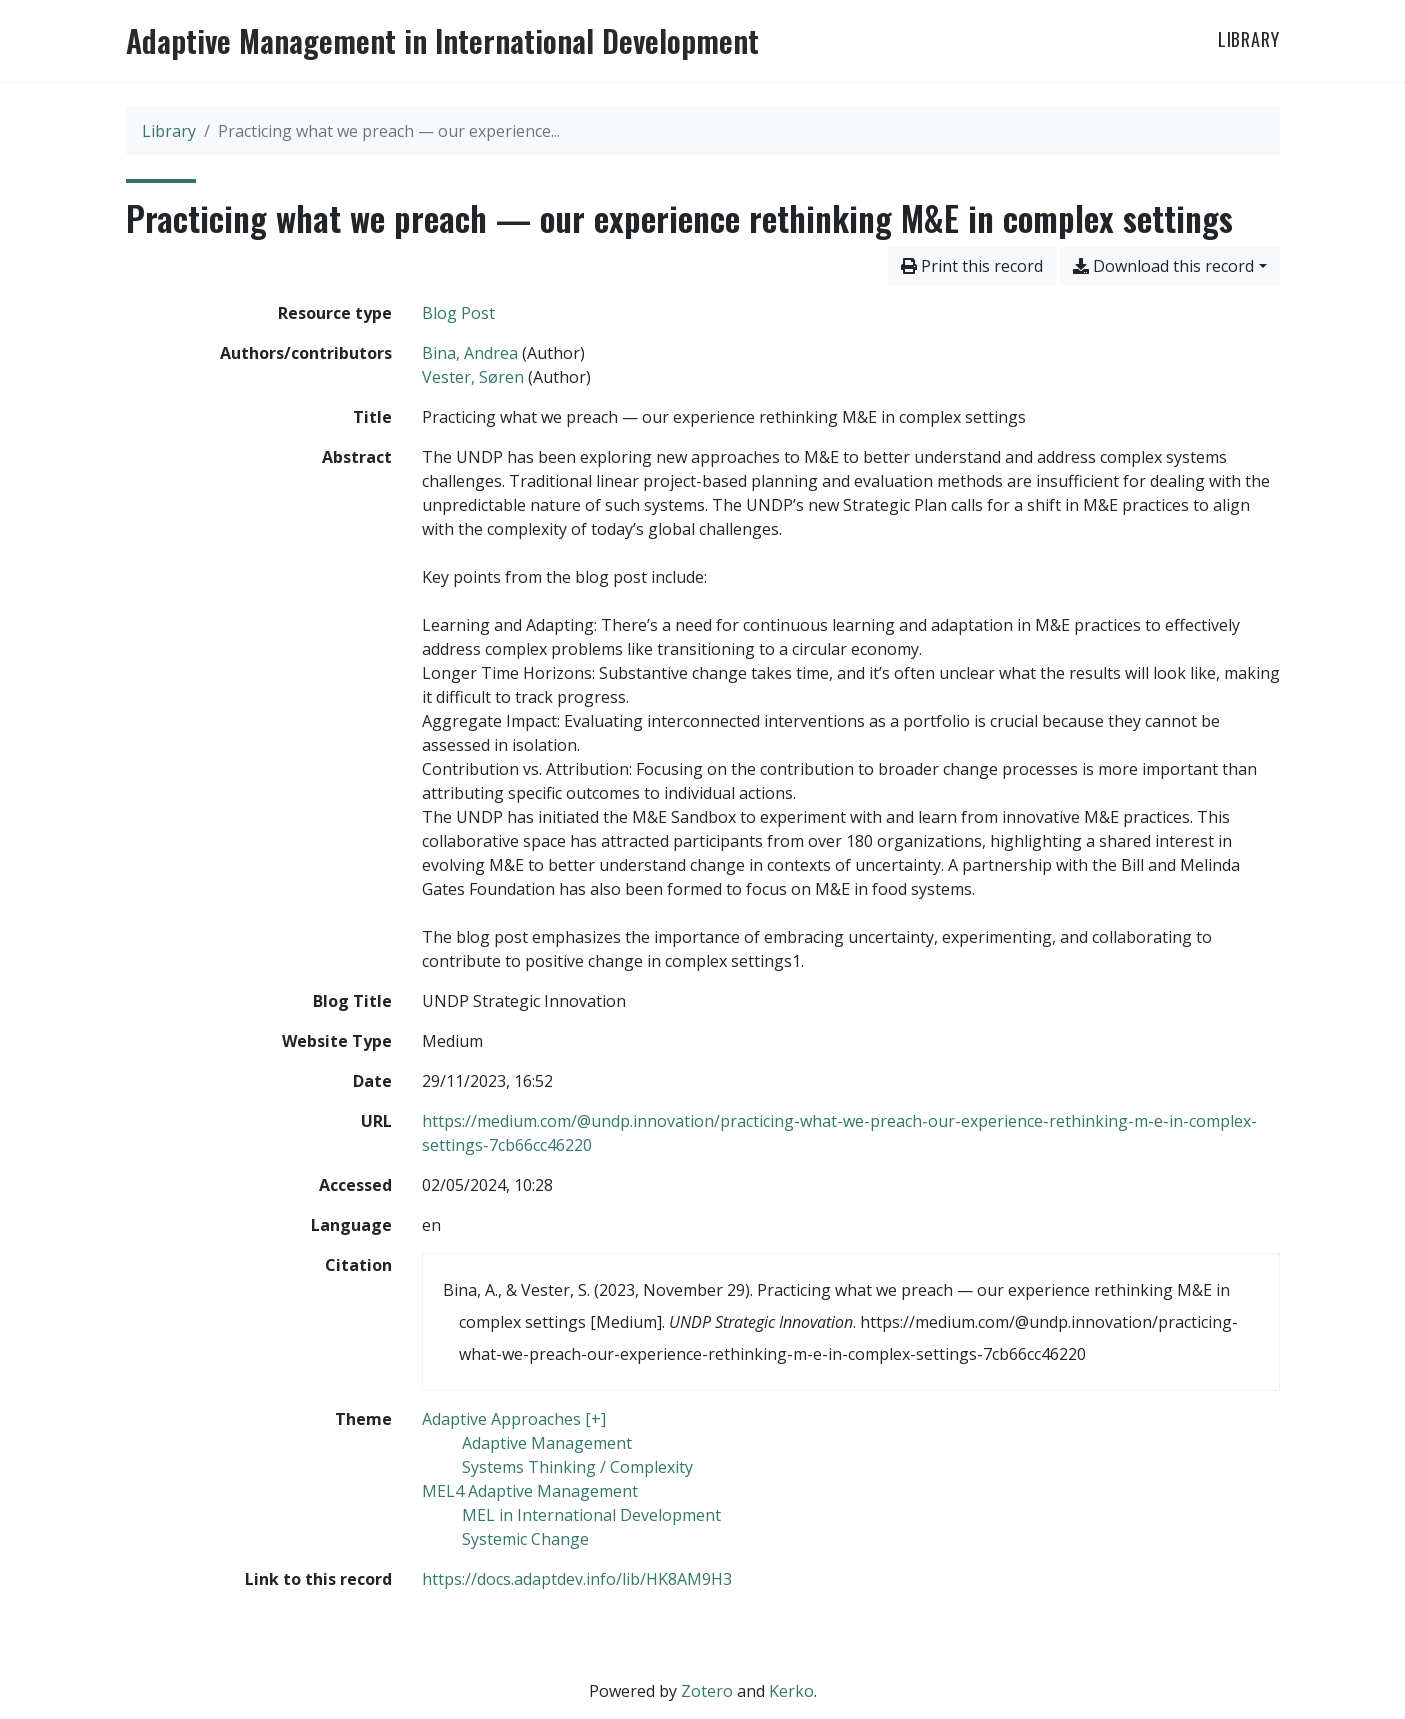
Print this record (972, 266)
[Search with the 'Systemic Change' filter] (525, 1539)
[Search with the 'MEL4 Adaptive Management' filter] (530, 1491)
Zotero (707, 1691)
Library (1249, 39)
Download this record (1163, 266)
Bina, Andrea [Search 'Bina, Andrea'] (470, 353)
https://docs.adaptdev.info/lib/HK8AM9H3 (577, 1579)
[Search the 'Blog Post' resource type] (458, 313)
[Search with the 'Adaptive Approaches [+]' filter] (514, 1419)
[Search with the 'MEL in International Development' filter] (591, 1515)
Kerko (791, 1691)
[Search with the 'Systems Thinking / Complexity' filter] (577, 1467)
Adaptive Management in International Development (442, 41)
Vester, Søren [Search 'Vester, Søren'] (473, 377)
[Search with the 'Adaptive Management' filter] (547, 1443)
